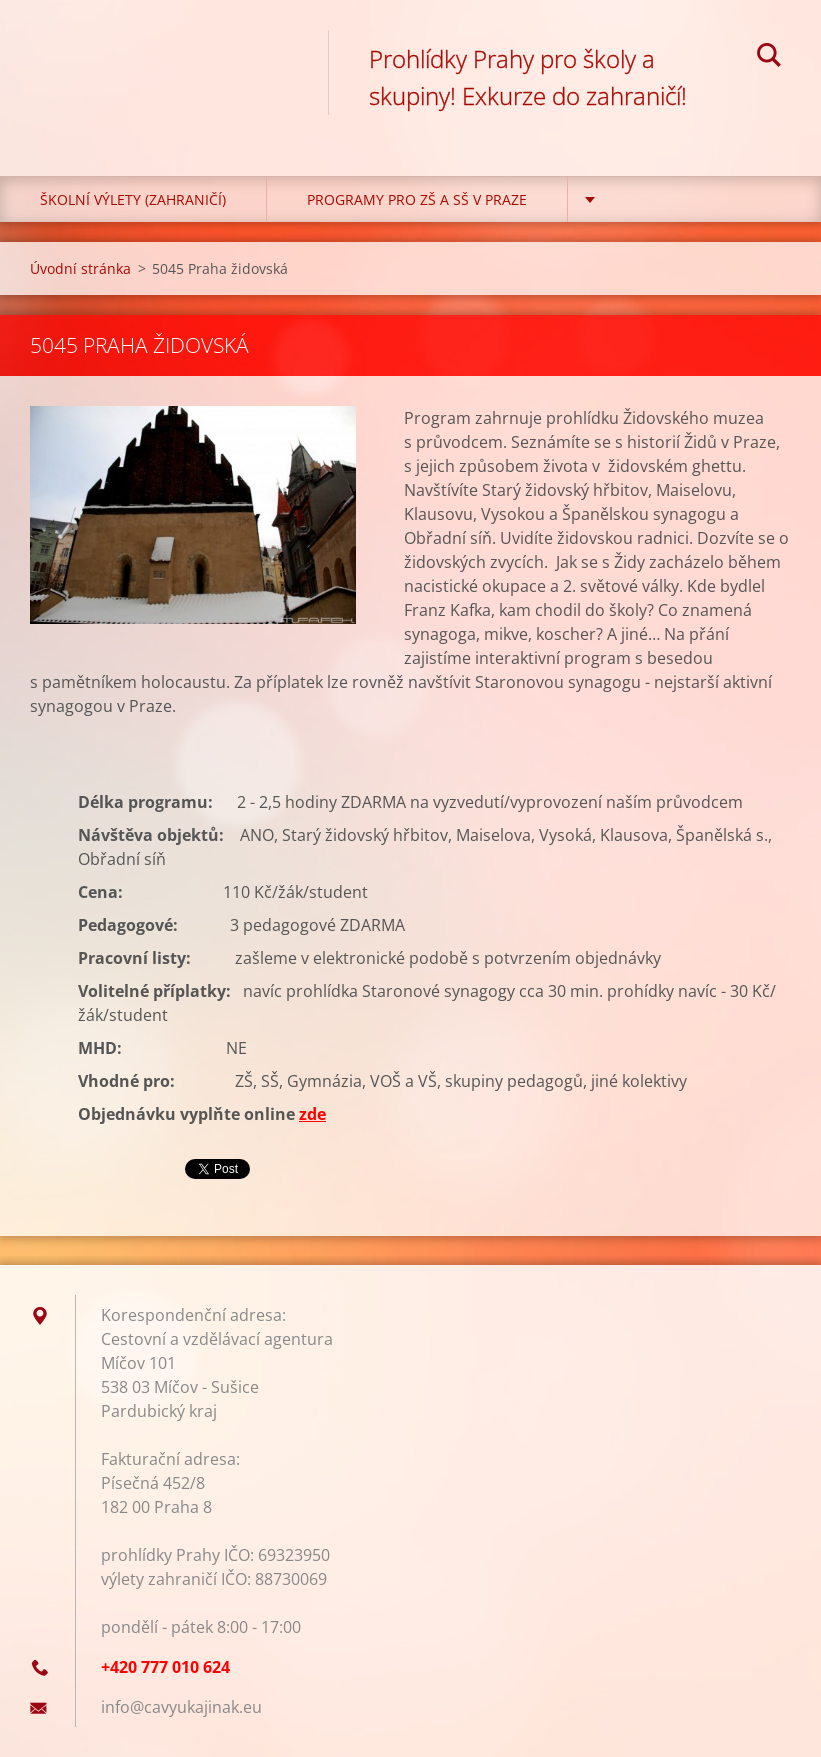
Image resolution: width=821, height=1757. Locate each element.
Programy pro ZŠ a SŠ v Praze (417, 199)
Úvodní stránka (80, 268)
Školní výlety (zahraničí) (133, 199)
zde (312, 1114)
